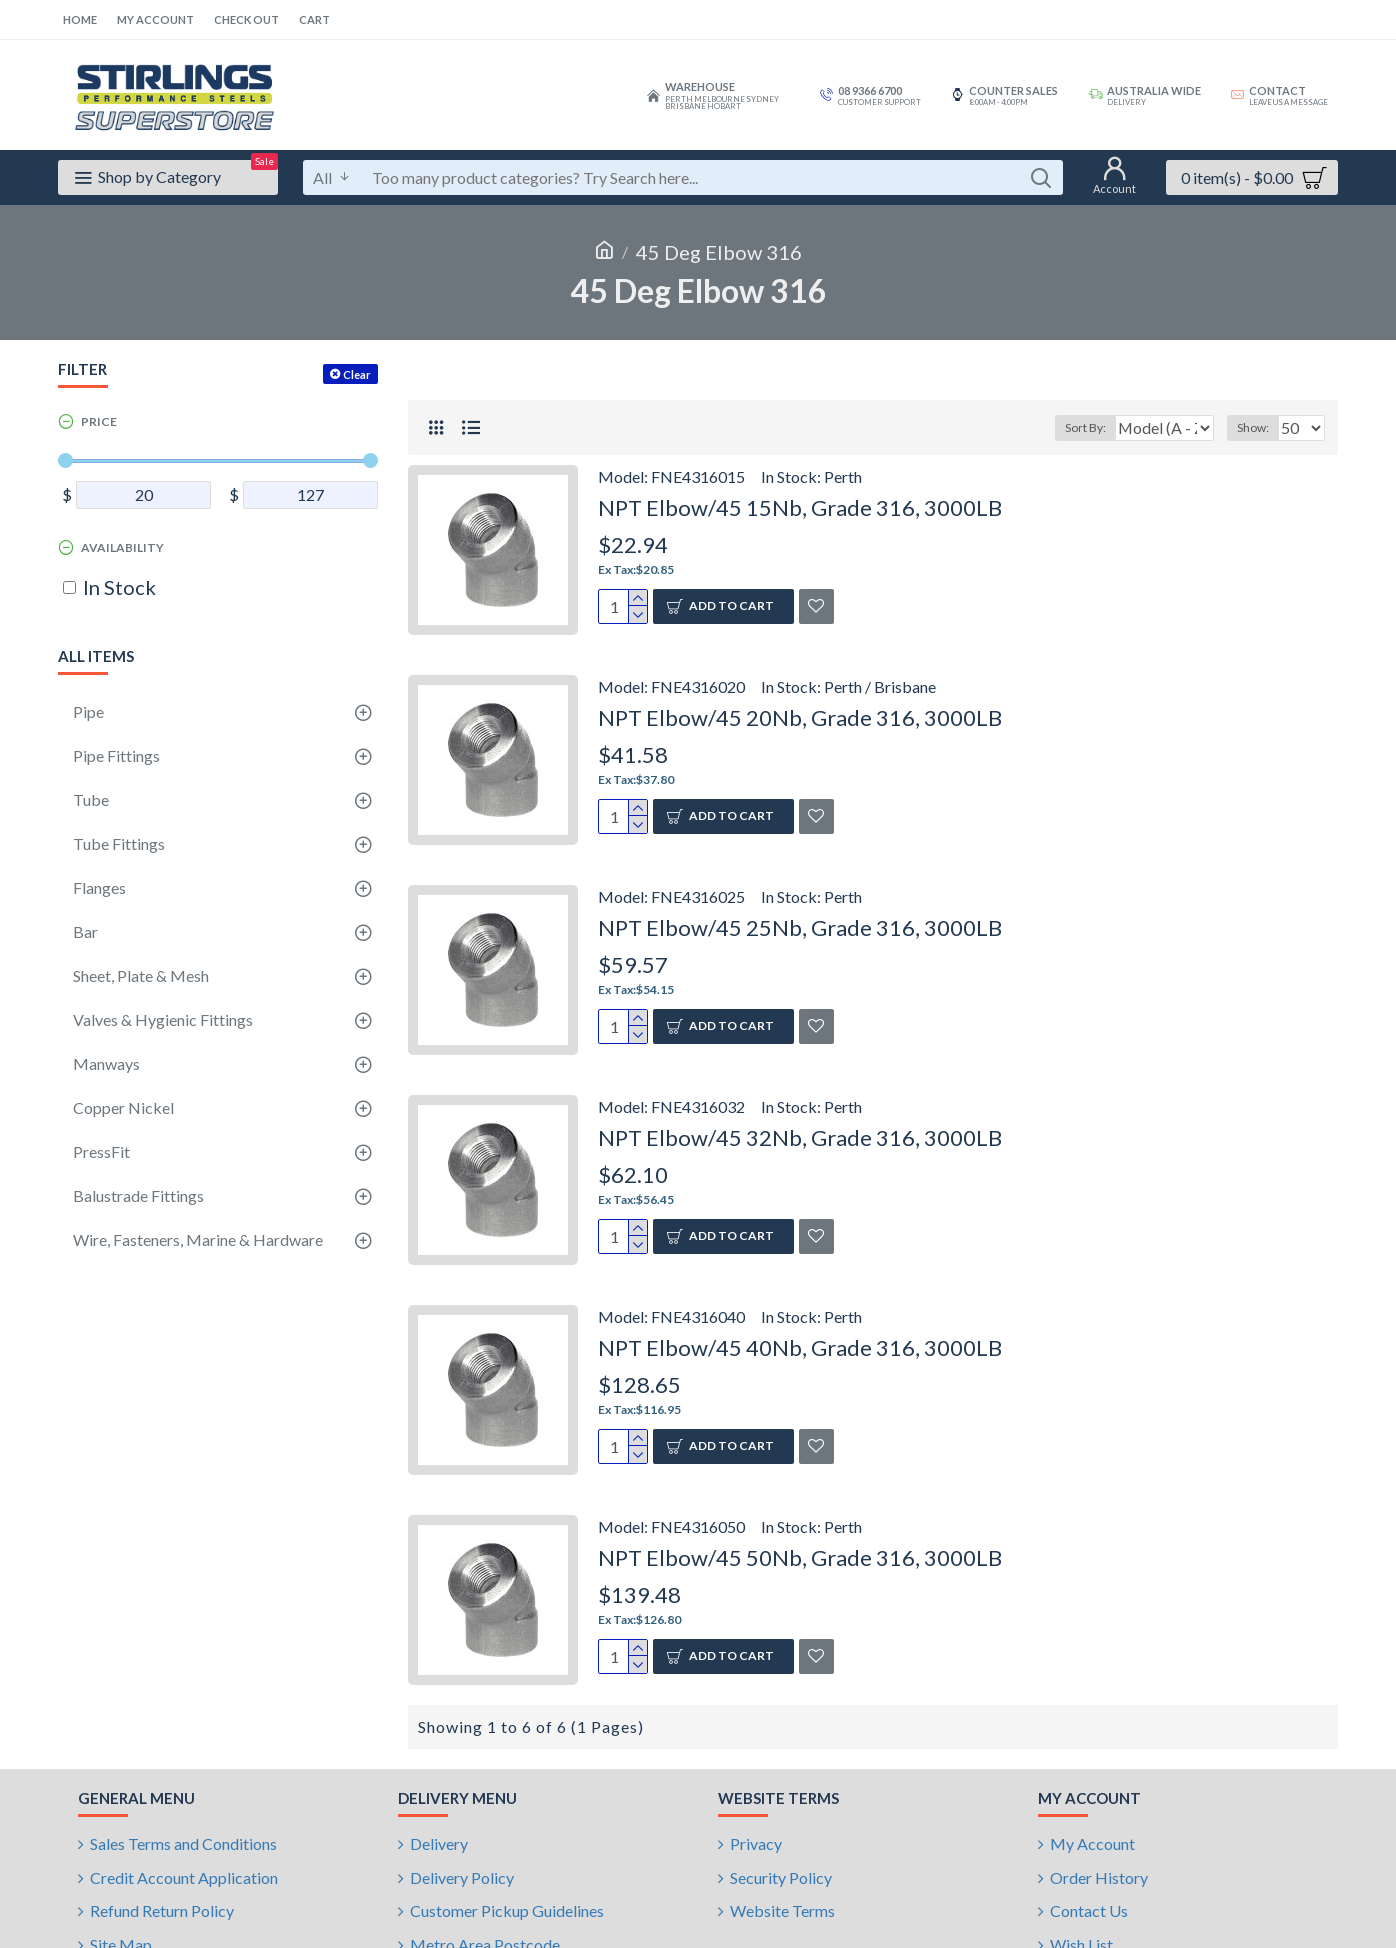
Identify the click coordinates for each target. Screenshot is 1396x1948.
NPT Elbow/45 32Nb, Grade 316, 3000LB (800, 1137)
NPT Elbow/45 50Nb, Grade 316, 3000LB (800, 1557)
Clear (357, 374)
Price (99, 421)
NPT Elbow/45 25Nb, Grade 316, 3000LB (800, 927)
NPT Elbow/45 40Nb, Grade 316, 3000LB (800, 1347)
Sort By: (1074, 427)
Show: (1259, 427)
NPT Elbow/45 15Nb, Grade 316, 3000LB (800, 507)
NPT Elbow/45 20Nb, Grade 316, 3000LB (800, 717)
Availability (122, 547)
